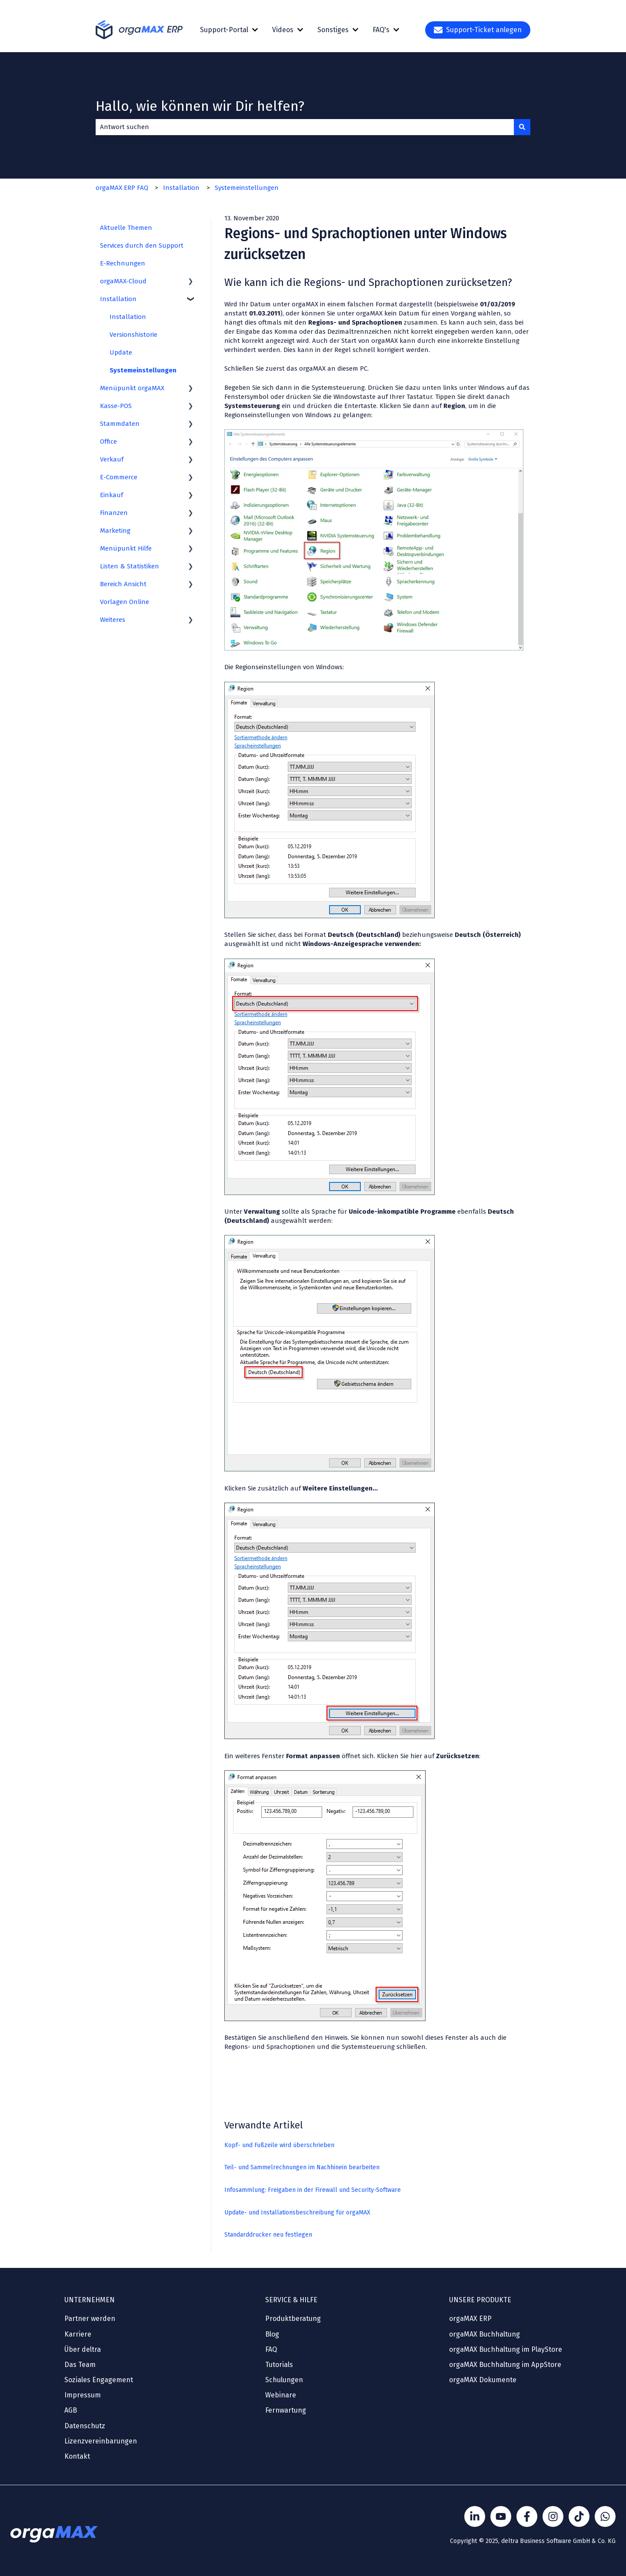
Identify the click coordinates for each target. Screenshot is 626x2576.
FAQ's (381, 30)
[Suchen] (522, 127)
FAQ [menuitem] (271, 2349)
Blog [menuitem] (272, 2334)
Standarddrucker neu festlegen (268, 2234)
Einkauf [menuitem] (111, 495)
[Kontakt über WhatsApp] (605, 2516)
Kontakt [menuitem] (77, 2456)
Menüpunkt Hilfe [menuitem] (126, 548)
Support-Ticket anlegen (478, 30)
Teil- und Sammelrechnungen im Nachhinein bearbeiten (302, 2167)
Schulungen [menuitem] (284, 2380)
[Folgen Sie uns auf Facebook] (526, 2516)
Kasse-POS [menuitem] (116, 406)
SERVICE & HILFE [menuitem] (291, 2300)
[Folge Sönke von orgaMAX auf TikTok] (579, 2516)
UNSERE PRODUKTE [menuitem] (480, 2300)
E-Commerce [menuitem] (118, 477)
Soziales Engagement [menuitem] (98, 2380)
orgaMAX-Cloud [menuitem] (123, 281)
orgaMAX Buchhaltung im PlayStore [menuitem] (505, 2349)
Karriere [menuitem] (77, 2334)
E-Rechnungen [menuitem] (122, 263)
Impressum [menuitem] (82, 2395)
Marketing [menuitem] (115, 530)
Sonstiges (333, 30)
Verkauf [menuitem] (111, 459)
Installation (181, 188)
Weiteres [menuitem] (112, 620)
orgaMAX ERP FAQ (122, 188)
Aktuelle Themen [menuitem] (126, 228)
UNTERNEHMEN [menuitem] (89, 2300)
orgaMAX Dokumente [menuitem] (482, 2380)
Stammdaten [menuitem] (120, 424)
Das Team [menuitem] (80, 2364)
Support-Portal (224, 30)
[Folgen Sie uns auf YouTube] (500, 2516)
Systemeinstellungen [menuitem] (143, 370)
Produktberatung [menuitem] (293, 2318)
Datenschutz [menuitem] (84, 2426)
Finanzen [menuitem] (114, 513)
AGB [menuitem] (70, 2410)
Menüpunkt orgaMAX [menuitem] (132, 388)
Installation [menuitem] (118, 299)
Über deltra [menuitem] (82, 2349)
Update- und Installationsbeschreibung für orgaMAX (297, 2212)
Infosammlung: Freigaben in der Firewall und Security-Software (312, 2190)
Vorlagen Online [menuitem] (124, 602)
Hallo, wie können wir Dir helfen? (200, 106)
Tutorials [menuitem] (279, 2364)
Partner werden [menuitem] (89, 2318)
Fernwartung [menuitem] (285, 2410)
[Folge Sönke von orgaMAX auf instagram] (553, 2516)
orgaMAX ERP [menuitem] (470, 2318)
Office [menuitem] (108, 441)
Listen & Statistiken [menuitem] (129, 566)
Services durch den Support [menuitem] (141, 245)
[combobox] (305, 127)
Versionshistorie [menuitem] (133, 335)
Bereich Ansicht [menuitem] (123, 584)
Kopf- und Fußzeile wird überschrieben (279, 2145)
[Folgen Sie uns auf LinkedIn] (474, 2516)
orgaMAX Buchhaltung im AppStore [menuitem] (505, 2364)
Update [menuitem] (121, 352)
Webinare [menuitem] (280, 2395)
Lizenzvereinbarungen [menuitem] (100, 2441)
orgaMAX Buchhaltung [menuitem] (484, 2334)
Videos (282, 30)
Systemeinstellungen (247, 188)
